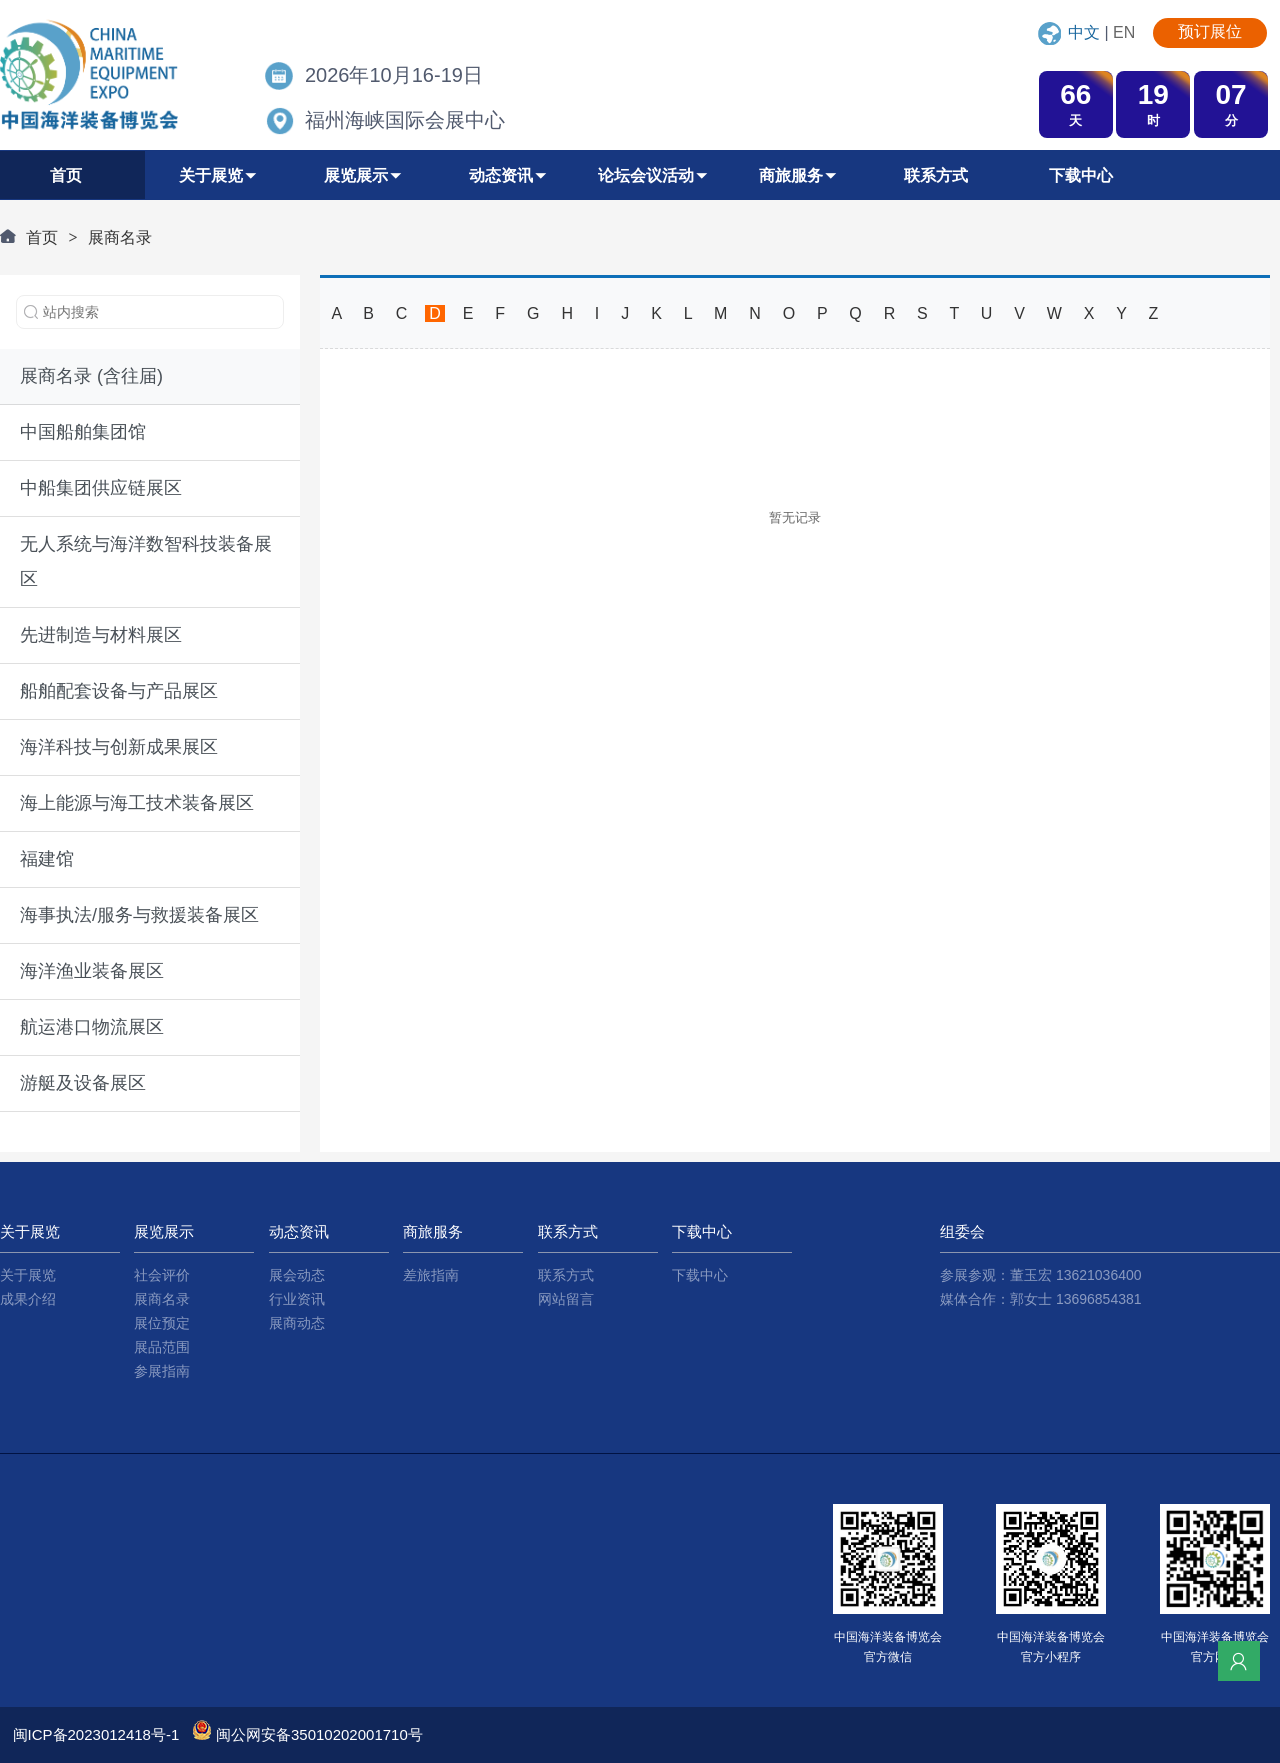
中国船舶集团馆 (83, 432)
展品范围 (162, 1347)
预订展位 (1210, 31)
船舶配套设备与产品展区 (119, 691)
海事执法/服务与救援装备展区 (139, 915)
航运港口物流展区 (92, 1027)
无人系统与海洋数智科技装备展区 (146, 561)
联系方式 (566, 1275)
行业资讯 (297, 1299)
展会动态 (297, 1275)
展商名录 (120, 237)
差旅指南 (431, 1275)
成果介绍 (28, 1299)
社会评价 (162, 1275)
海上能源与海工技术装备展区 (137, 803)
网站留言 (566, 1299)
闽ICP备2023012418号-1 (96, 1734)
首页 (42, 237)
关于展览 (28, 1275)
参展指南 (162, 1371)
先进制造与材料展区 (101, 635)
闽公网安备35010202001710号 (319, 1734)
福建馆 (47, 859)
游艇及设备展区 (83, 1083)
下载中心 (700, 1275)
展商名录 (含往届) (91, 376)
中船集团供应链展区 (101, 488)
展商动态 (297, 1323)
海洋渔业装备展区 (92, 971)
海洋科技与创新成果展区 (119, 747)
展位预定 (162, 1323)
